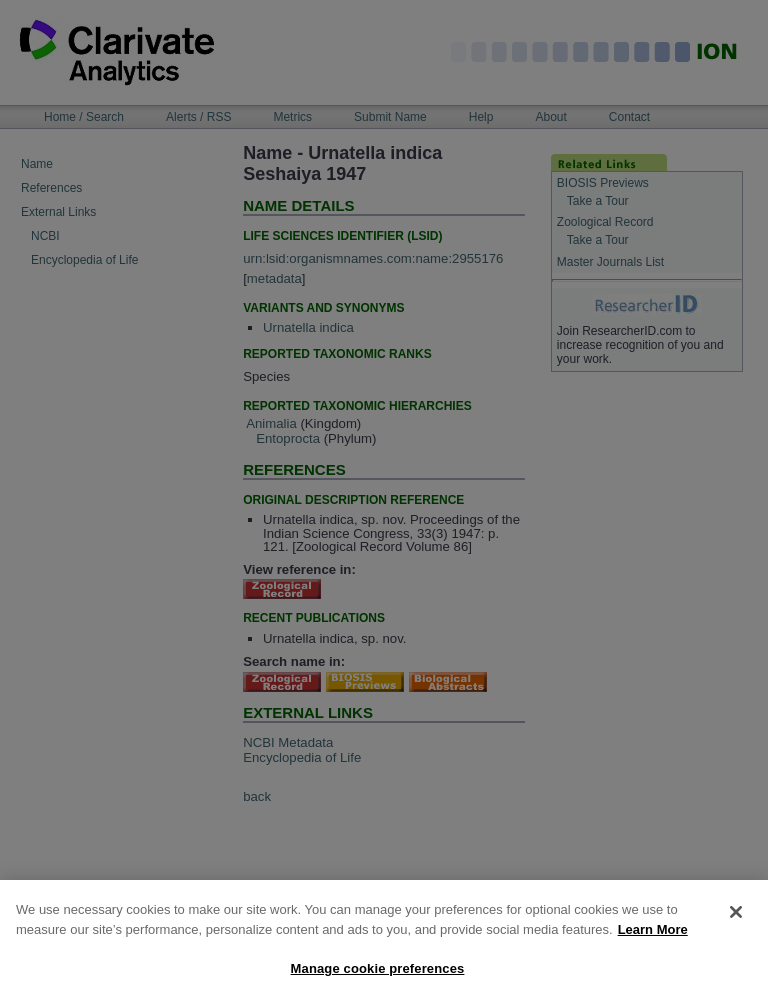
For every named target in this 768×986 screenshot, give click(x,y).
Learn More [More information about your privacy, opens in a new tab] (653, 936)
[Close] (736, 919)
